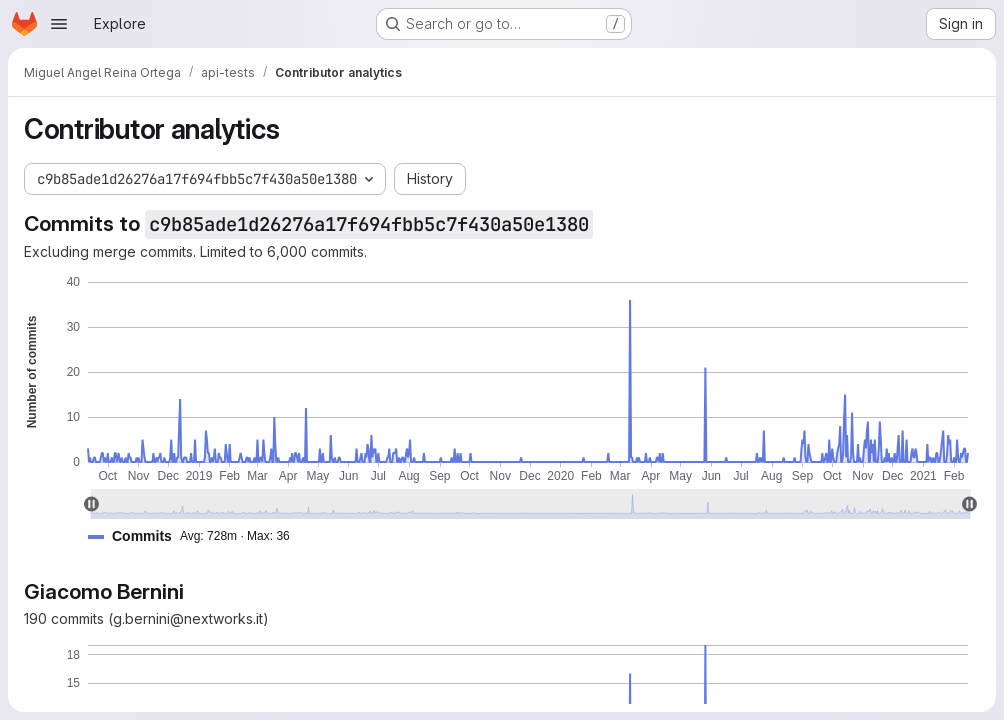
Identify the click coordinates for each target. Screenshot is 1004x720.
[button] (197, 536)
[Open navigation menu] (59, 24)
